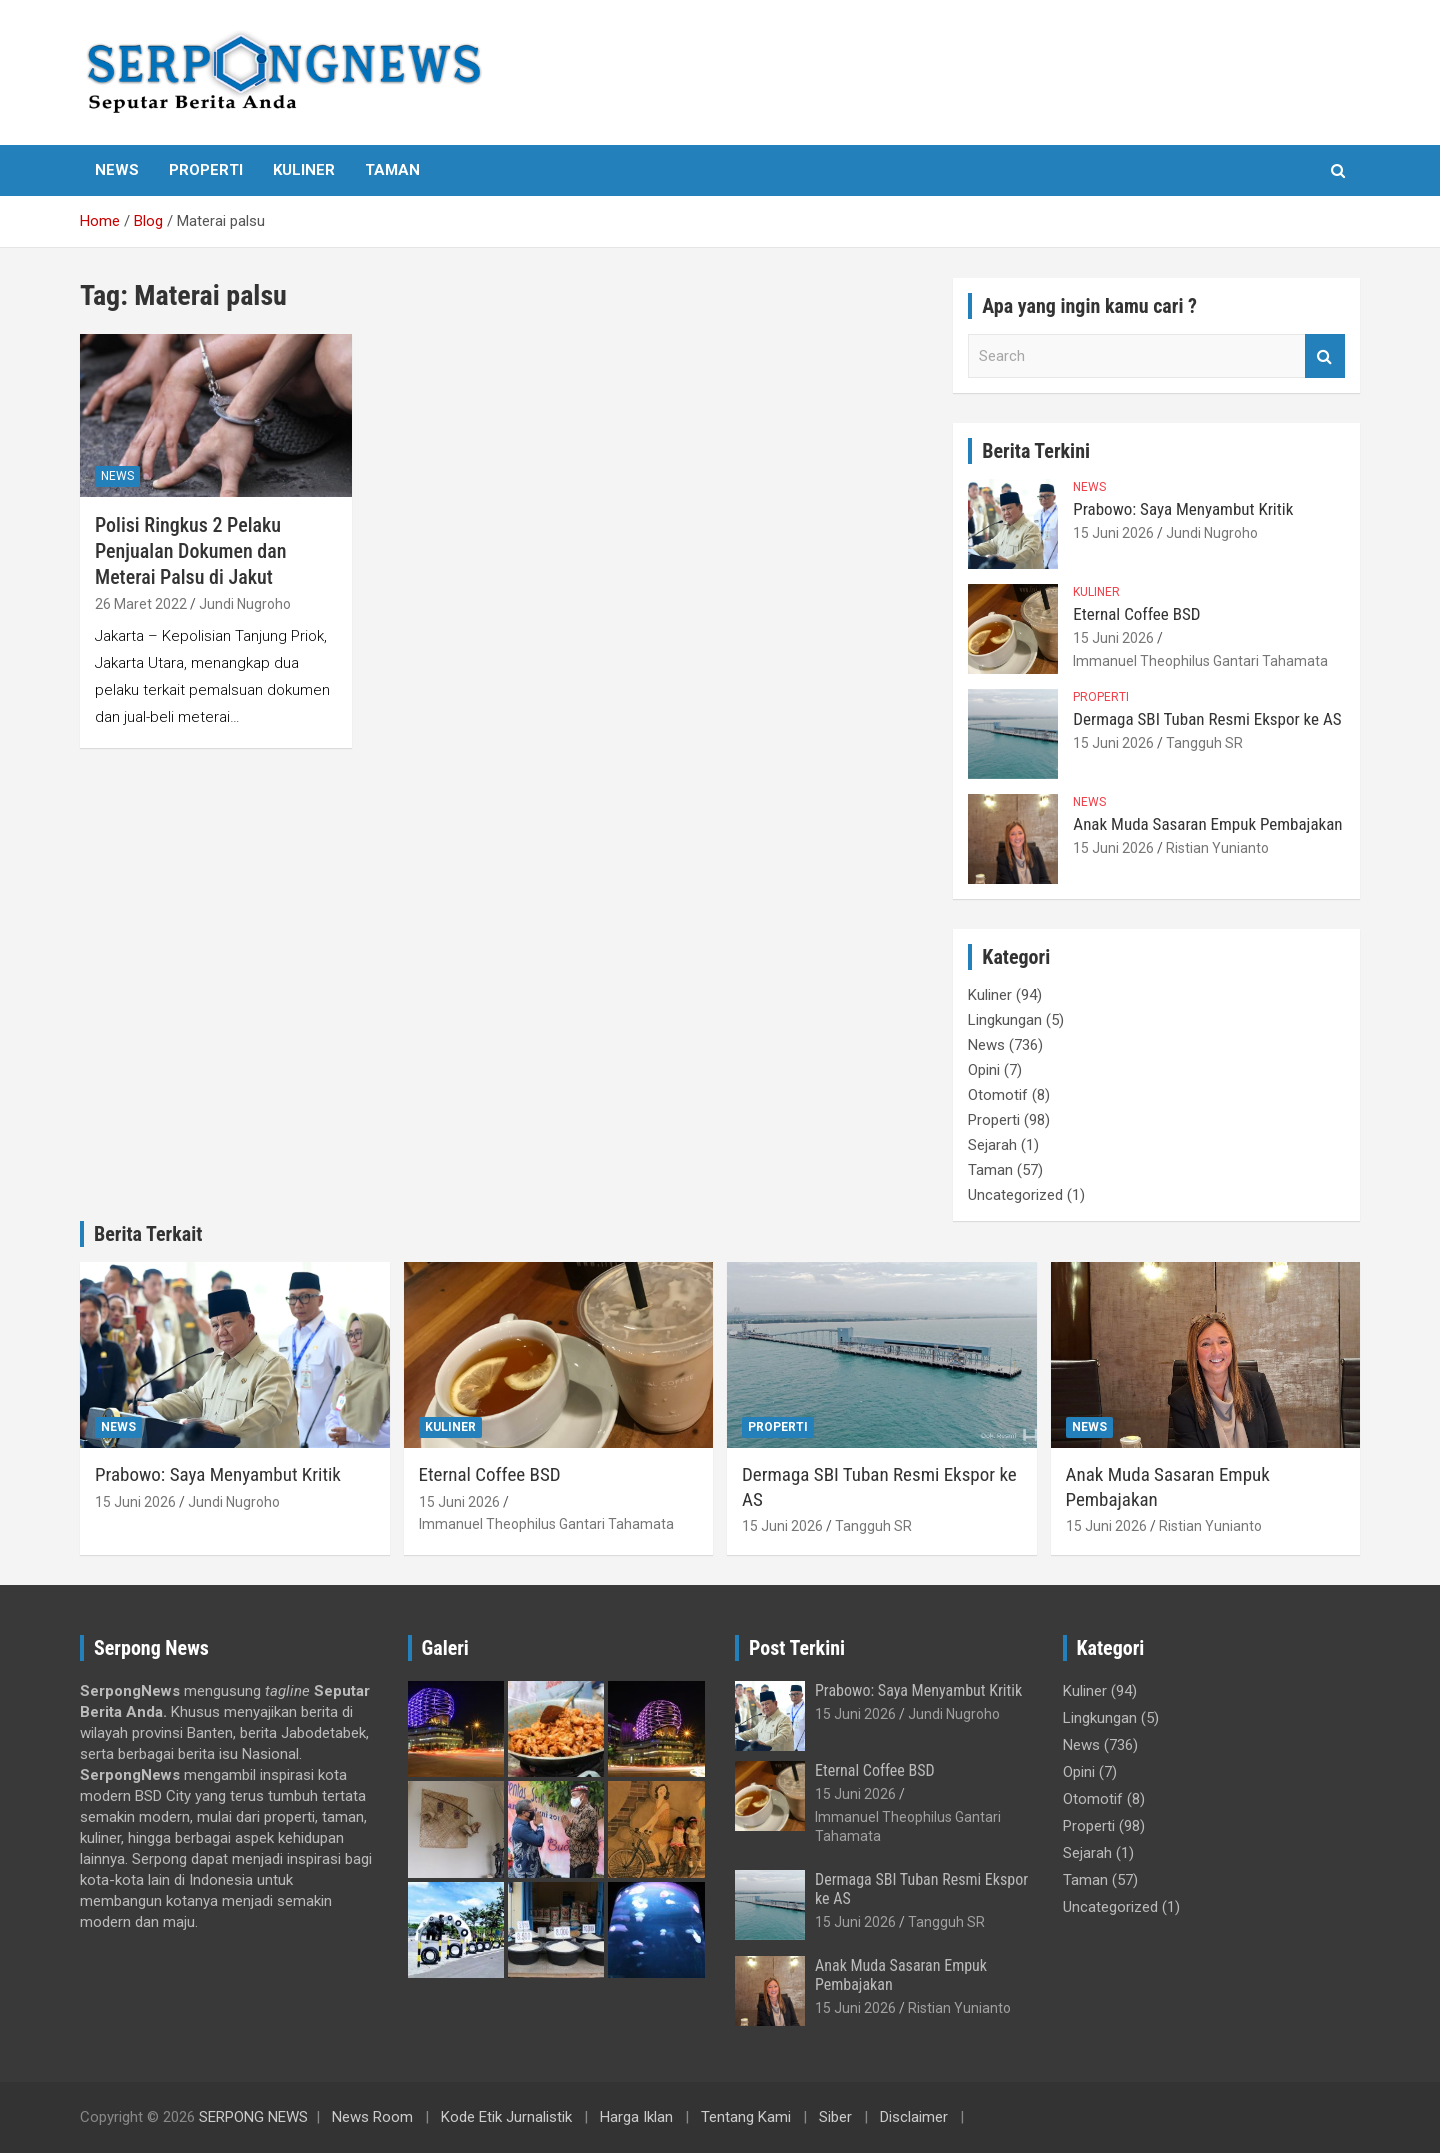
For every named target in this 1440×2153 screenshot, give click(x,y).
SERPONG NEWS (253, 2117)
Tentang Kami (746, 2117)
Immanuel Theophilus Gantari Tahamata (1200, 661)
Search (1325, 356)
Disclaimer (914, 2117)
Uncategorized (1015, 1195)
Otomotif (998, 1095)
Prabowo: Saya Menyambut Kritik (1183, 509)
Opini (984, 1070)
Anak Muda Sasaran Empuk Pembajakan (1207, 824)
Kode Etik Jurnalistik (506, 2117)
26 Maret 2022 (141, 604)
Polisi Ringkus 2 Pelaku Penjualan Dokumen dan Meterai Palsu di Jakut (190, 551)
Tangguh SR (1204, 743)
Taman (392, 170)
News (117, 170)
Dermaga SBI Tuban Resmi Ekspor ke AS (1207, 719)
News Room (372, 2117)
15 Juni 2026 (1113, 533)
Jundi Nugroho (245, 604)
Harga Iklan (636, 2117)
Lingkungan (1005, 1020)
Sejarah (992, 1145)
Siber (835, 2117)
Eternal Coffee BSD (1136, 614)
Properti (206, 170)
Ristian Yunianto (1217, 848)
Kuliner (304, 170)
